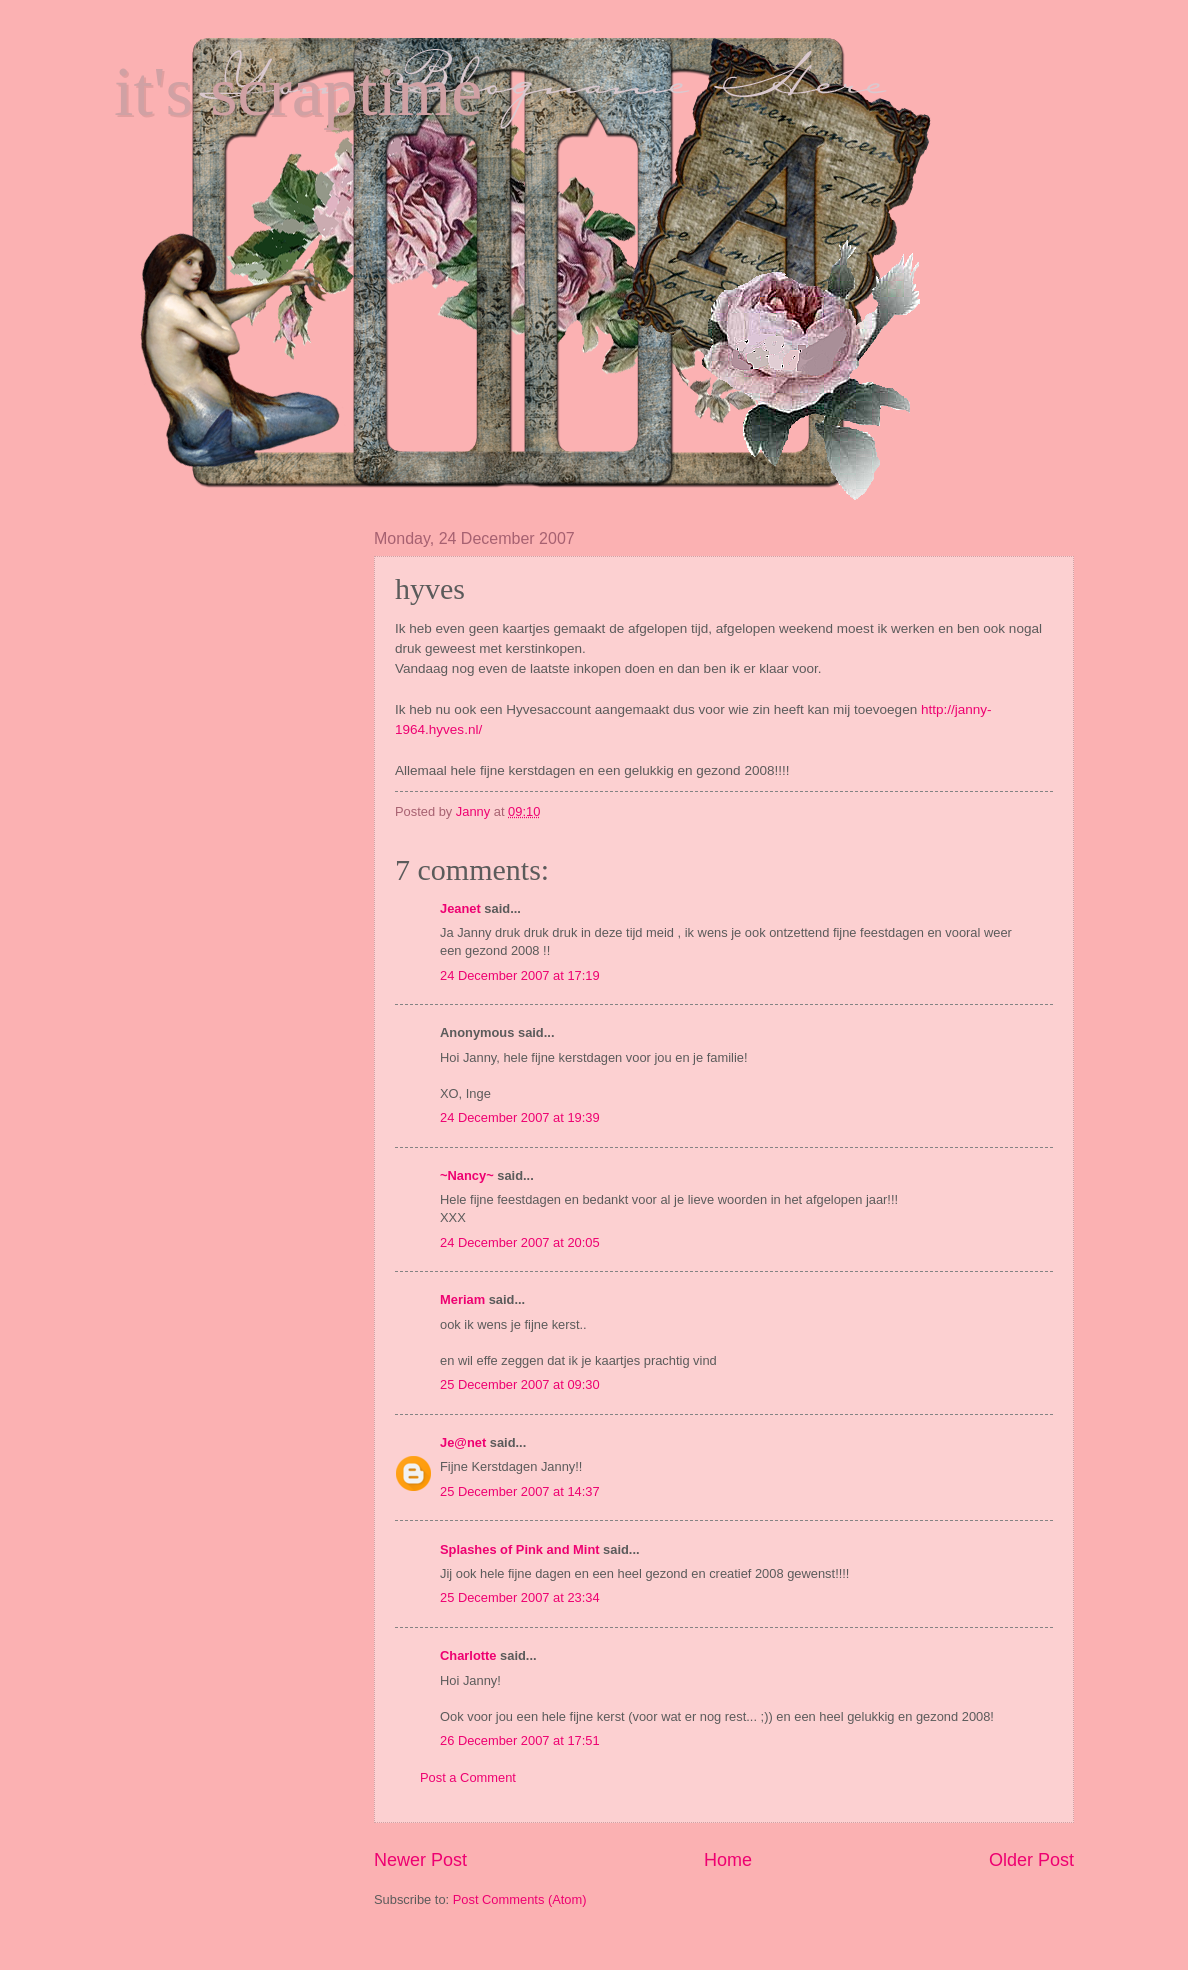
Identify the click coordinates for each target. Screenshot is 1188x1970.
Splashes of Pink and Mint (520, 1549)
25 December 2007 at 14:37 (520, 1491)
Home (728, 1860)
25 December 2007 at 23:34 (520, 1597)
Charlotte (468, 1655)
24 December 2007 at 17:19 (520, 975)
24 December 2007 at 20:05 (520, 1242)
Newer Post (420, 1860)
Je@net (463, 1442)
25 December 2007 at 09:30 (520, 1384)
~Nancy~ (467, 1175)
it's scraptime (298, 91)
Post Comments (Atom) (520, 1899)
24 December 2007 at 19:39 (520, 1117)
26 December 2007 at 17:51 (520, 1740)
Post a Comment (468, 1777)
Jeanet (460, 908)
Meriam (462, 1299)
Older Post (1031, 1860)
